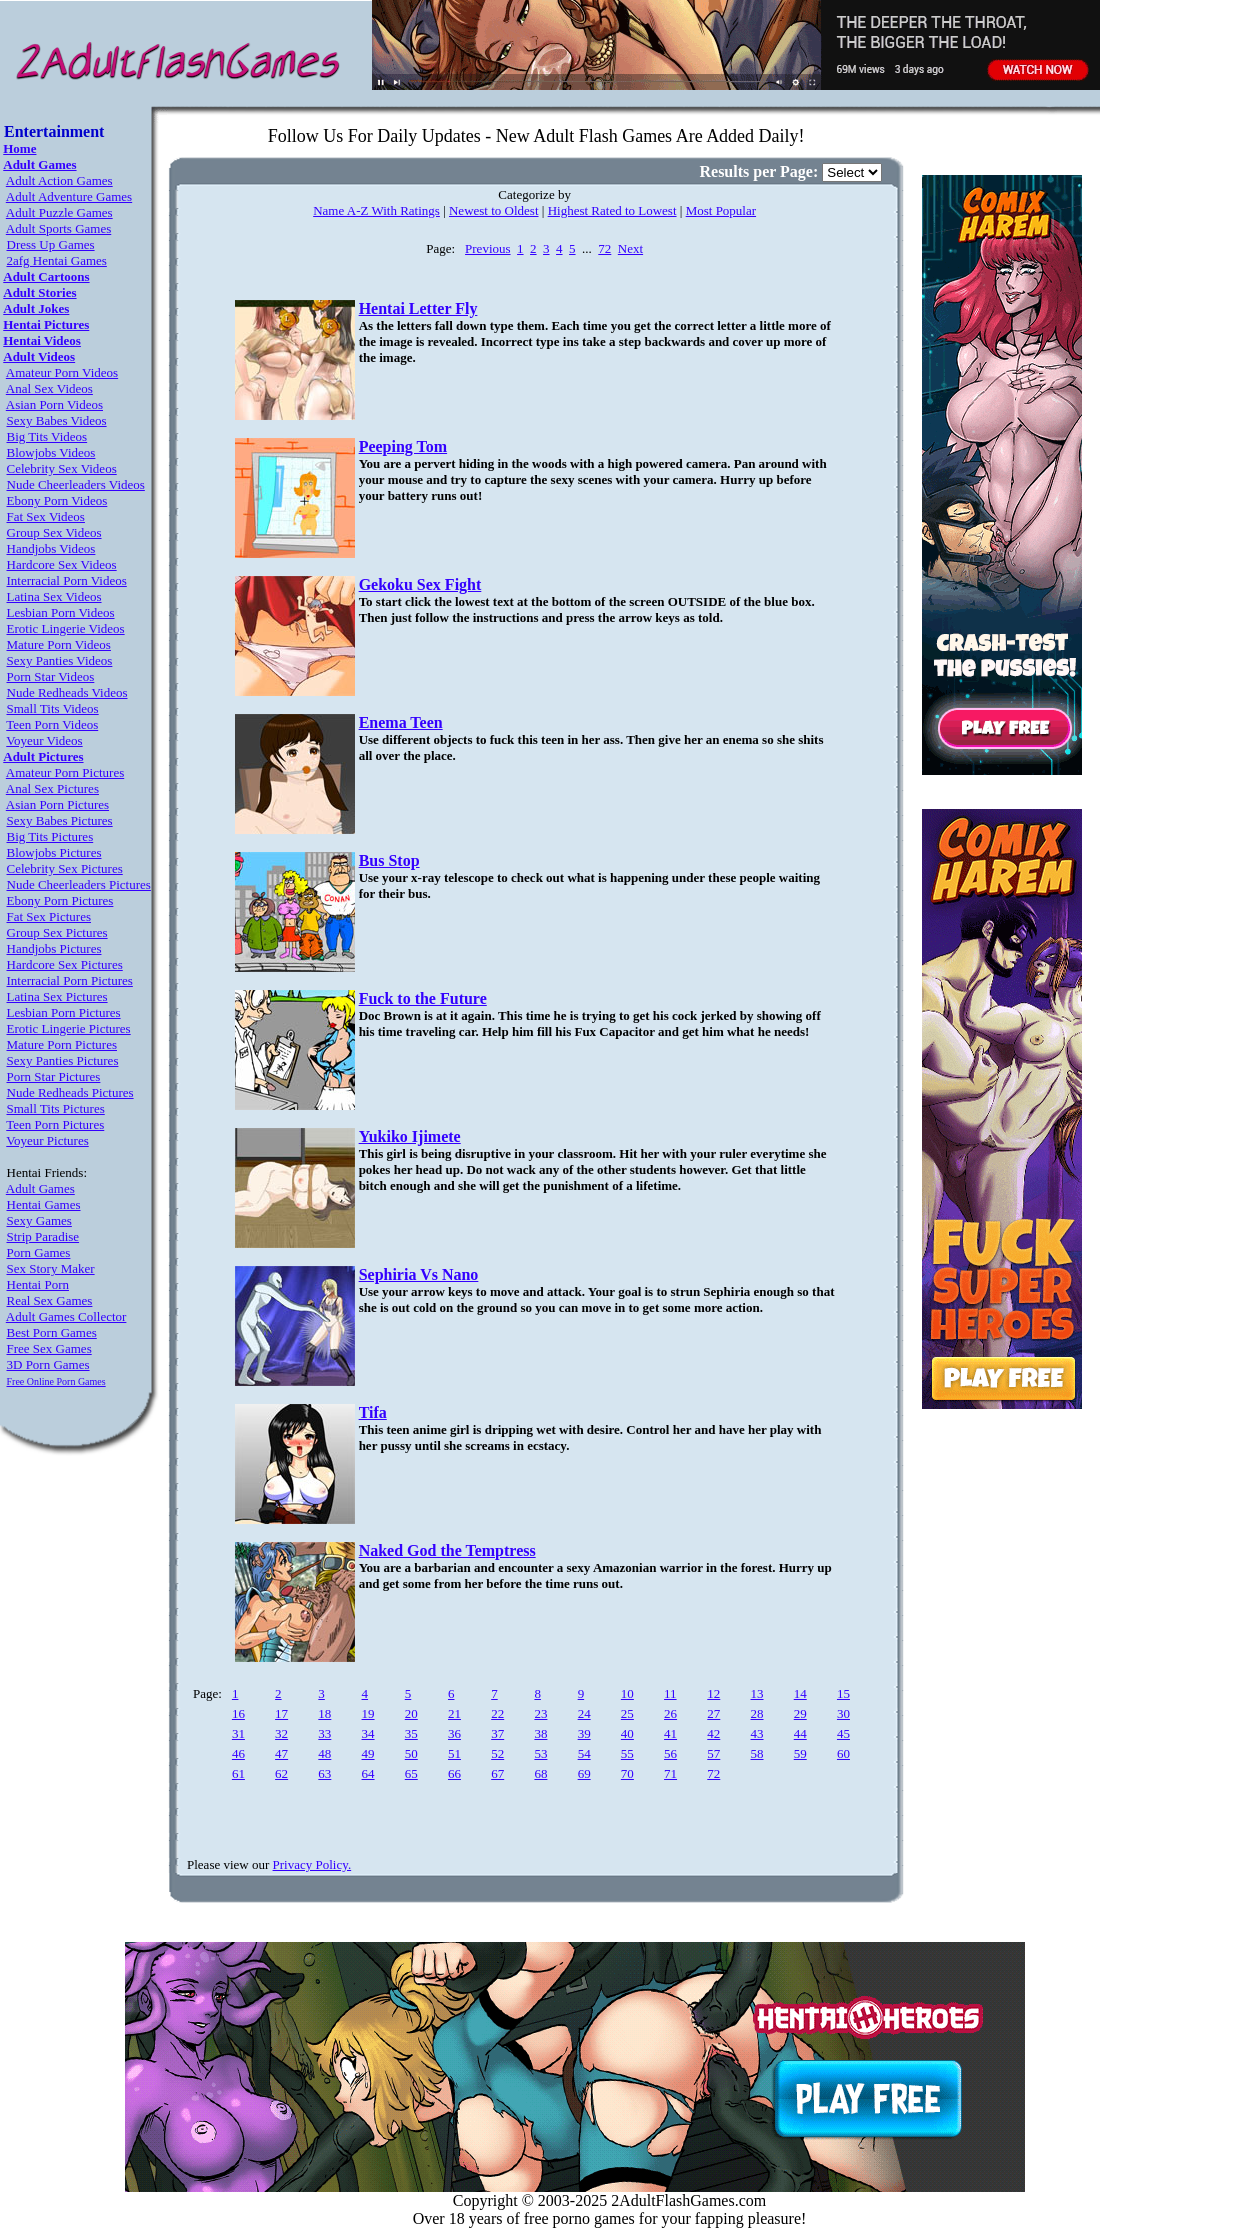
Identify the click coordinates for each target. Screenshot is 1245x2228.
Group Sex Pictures (57, 932)
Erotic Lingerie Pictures (69, 1028)
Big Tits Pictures (50, 836)
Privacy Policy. (312, 1864)
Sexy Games (39, 1220)
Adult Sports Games (58, 228)
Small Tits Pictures (56, 1108)
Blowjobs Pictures (54, 852)
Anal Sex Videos (49, 388)
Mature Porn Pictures (62, 1044)
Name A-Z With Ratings (376, 210)
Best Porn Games (52, 1332)
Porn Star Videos (51, 676)
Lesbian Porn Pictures (64, 1012)
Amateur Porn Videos (62, 372)
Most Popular (721, 210)
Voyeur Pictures (47, 1140)
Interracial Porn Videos (67, 580)
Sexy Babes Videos (57, 420)
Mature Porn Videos (59, 644)
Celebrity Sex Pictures (65, 868)
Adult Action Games (59, 180)
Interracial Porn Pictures (70, 980)
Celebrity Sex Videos (62, 468)
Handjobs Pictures (54, 948)
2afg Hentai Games (57, 260)
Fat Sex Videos (46, 516)
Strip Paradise (43, 1236)
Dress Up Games (51, 244)
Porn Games (39, 1252)
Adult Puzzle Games (59, 212)
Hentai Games (44, 1204)
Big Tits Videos (47, 436)
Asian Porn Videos (54, 404)
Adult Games (40, 1188)
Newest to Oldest (494, 210)
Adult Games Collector (66, 1316)
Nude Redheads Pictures (70, 1092)
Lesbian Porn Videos (61, 612)
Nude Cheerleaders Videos (76, 484)
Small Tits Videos (53, 708)
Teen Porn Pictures (55, 1124)
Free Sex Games (49, 1348)
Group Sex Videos (54, 532)
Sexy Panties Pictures (63, 1060)
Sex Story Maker (51, 1268)
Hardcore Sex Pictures (65, 964)
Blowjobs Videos (51, 452)
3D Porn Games (48, 1364)
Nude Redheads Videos (67, 692)
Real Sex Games (50, 1300)
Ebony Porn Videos (57, 500)
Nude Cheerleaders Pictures (79, 884)
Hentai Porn (38, 1284)
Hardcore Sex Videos (62, 564)
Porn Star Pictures (54, 1076)
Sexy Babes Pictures (60, 820)
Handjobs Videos (51, 548)
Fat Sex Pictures (49, 916)
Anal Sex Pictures (52, 788)
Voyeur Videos (44, 740)
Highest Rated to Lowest (612, 210)
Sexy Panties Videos (60, 660)
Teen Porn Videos (52, 724)
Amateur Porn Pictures (65, 772)
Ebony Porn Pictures (60, 900)
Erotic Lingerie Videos (66, 628)
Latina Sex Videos (54, 596)
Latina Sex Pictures (57, 996)
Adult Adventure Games (69, 196)
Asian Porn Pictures (57, 804)
